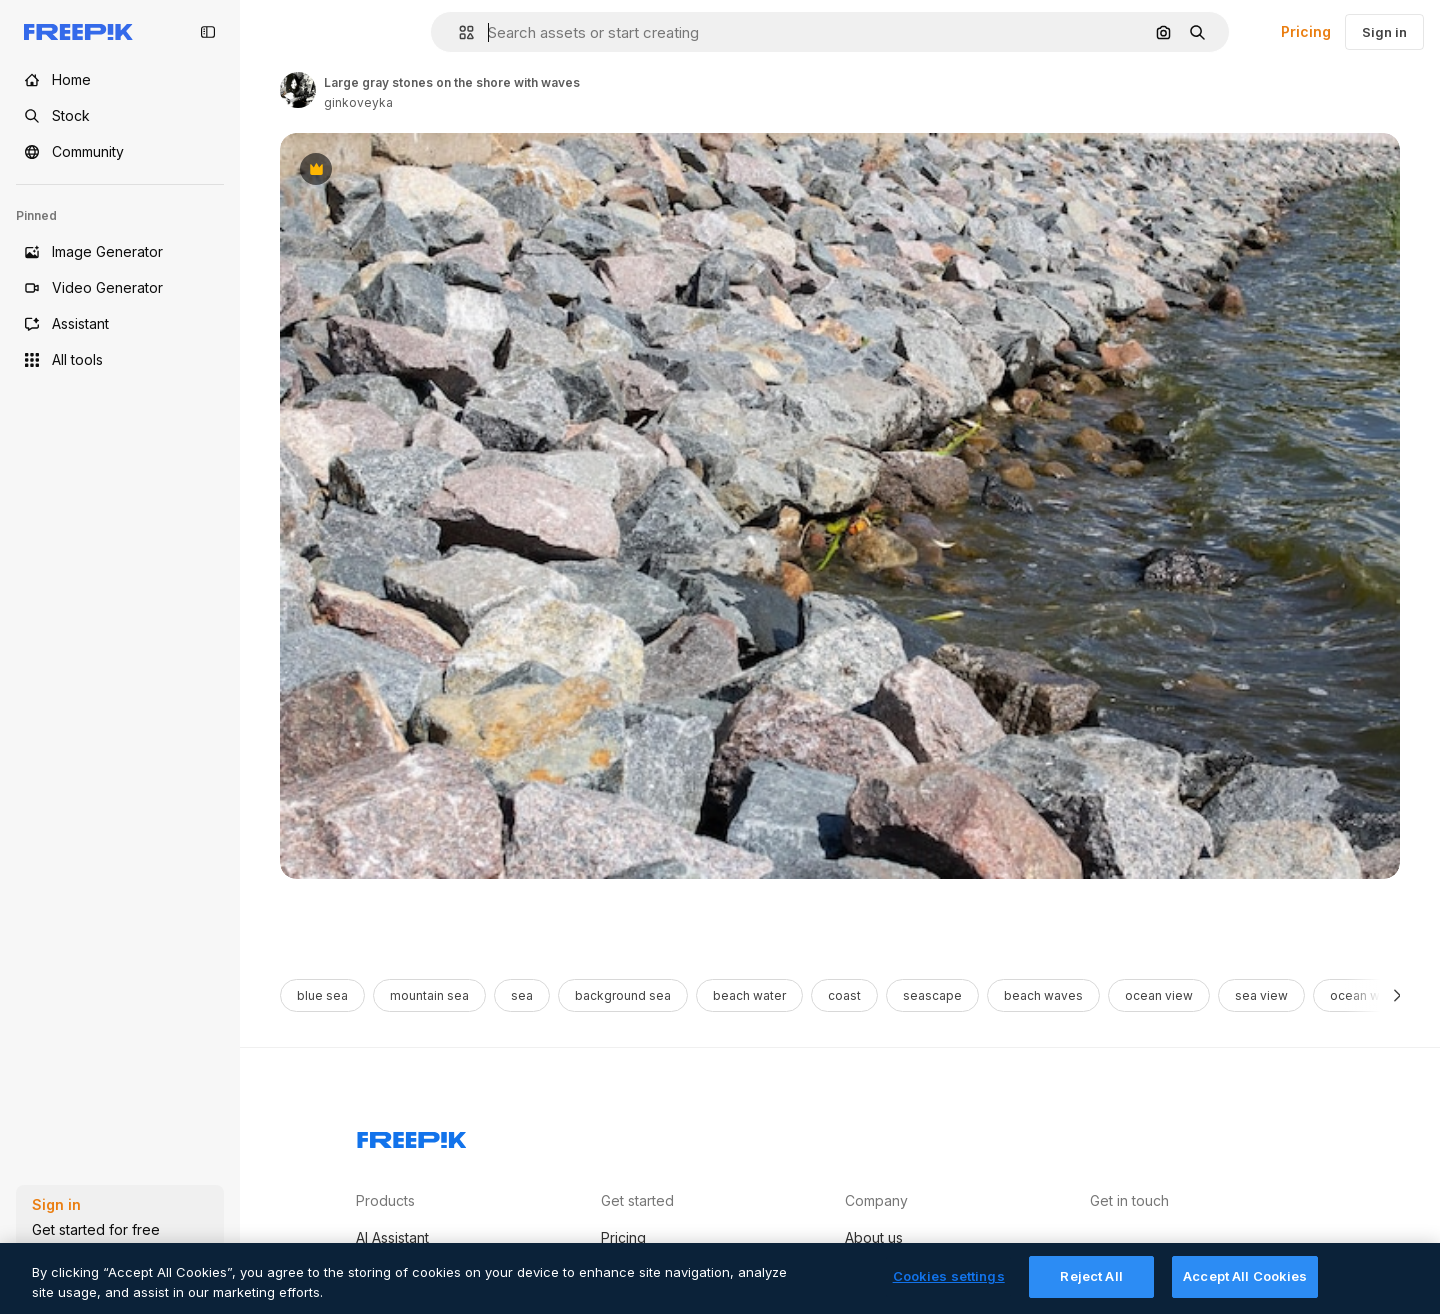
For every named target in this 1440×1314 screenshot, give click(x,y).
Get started (637, 1200)
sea (522, 995)
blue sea (322, 995)
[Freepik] (78, 32)
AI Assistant (392, 1237)
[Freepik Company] (412, 1136)
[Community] (120, 152)
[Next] (1397, 995)
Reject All (1091, 1292)
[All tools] (120, 360)
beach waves (1043, 995)
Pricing (1306, 31)
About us (874, 1237)
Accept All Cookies (1245, 1292)
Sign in (1384, 32)
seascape (932, 995)
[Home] (120, 80)
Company (876, 1200)
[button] (458, 32)
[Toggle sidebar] (208, 32)
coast (844, 995)
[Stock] (120, 116)
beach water (749, 995)
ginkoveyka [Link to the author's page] (358, 102)
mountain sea (429, 995)
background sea (623, 995)
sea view (1261, 995)
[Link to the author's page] (298, 90)
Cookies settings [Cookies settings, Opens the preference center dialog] (949, 1292)
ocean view (1159, 995)
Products (385, 1200)
